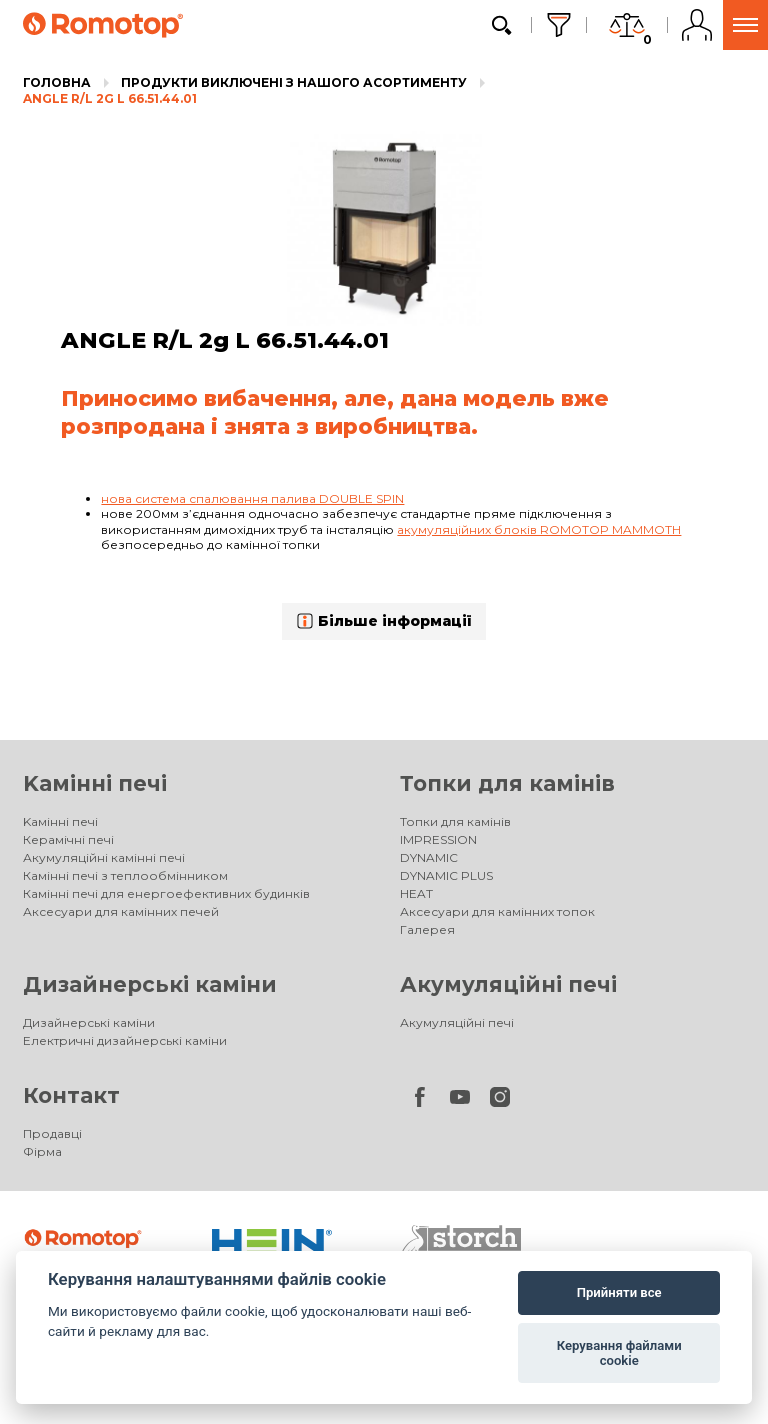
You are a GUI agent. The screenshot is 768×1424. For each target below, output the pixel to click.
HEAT (416, 893)
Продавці (52, 1133)
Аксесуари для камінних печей (121, 911)
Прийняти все (619, 1292)
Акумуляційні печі (508, 984)
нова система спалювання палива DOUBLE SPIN (252, 498)
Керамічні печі (68, 839)
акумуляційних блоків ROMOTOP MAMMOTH (539, 529)
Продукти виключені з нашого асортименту (294, 82)
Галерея (427, 929)
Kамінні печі (95, 783)
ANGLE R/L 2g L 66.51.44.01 (110, 98)
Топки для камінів (507, 783)
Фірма (42, 1151)
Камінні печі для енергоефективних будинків (166, 893)
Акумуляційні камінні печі (104, 857)
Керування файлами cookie (619, 1353)
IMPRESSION (438, 839)
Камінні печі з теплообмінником (125, 875)
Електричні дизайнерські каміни (125, 1040)
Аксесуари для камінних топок (497, 911)
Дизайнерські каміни (150, 984)
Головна (57, 82)
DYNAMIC (429, 857)
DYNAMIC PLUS (446, 875)
